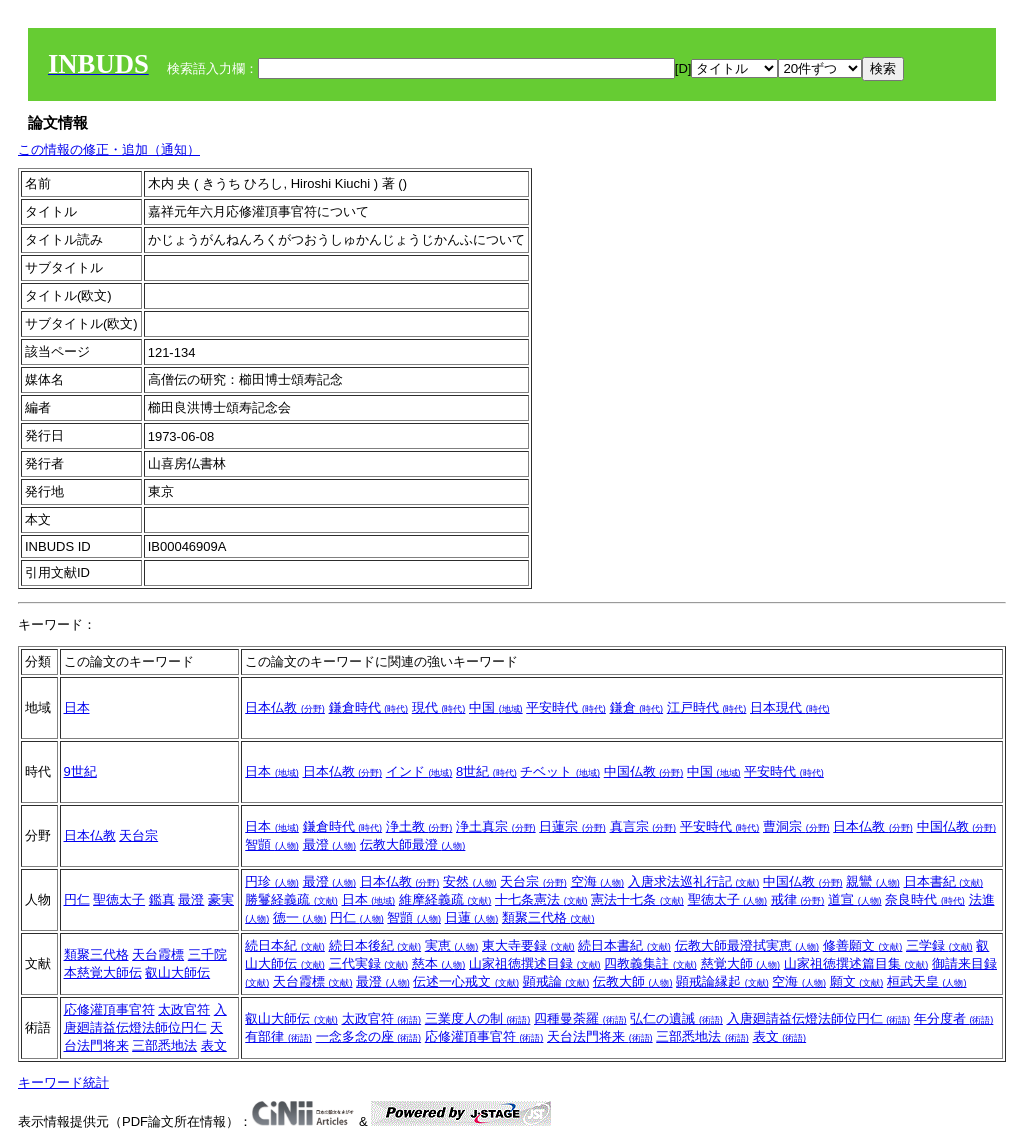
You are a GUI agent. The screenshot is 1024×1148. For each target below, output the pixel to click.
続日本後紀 (375, 945)
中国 (496, 707)
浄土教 (419, 826)
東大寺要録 (528, 945)
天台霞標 (158, 954)
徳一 (300, 917)
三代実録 (369, 963)
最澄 (330, 844)
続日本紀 (285, 945)
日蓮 (472, 917)
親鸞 (873, 881)
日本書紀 (944, 881)
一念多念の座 (369, 1036)
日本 (77, 707)
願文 (857, 981)
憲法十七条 (637, 899)
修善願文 (863, 945)
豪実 (221, 899)
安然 (470, 881)
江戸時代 (707, 707)
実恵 (452, 945)
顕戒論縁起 (722, 981)
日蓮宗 (572, 826)
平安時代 (566, 707)
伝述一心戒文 (466, 981)
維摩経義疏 (445, 899)
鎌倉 (637, 707)
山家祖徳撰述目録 (535, 963)
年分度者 (954, 1018)
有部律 (278, 1036)
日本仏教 (285, 707)
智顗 (272, 844)
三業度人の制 (478, 1018)
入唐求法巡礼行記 (694, 881)
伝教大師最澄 (413, 844)
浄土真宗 (496, 826)
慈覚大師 (741, 963)
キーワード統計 (63, 1082)
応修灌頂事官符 (109, 1009)
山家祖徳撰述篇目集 (856, 963)
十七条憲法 (541, 899)
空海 (598, 881)
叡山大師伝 (177, 972)
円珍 (272, 881)
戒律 (798, 899)
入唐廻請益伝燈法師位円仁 (819, 1018)
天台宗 (138, 835)
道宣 (855, 899)
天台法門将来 (600, 1036)
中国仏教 (644, 771)
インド (419, 771)
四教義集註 (650, 963)
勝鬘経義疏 (291, 899)
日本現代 (790, 707)
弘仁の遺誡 (676, 1018)
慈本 (439, 963)
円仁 (77, 899)
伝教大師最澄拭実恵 (747, 945)
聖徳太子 (119, 899)
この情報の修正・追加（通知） (109, 149)
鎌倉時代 (369, 707)
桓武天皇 (927, 981)
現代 (439, 707)
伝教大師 (633, 981)
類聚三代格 (548, 917)
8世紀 (486, 771)
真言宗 (643, 826)
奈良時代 (925, 899)
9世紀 (80, 771)
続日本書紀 (624, 945)
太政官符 (184, 1009)
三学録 (939, 945)
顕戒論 (556, 981)
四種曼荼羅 (580, 1018)
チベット (560, 771)
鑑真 (162, 899)
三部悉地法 (164, 1045)
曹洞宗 (796, 826)
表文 (214, 1045)
